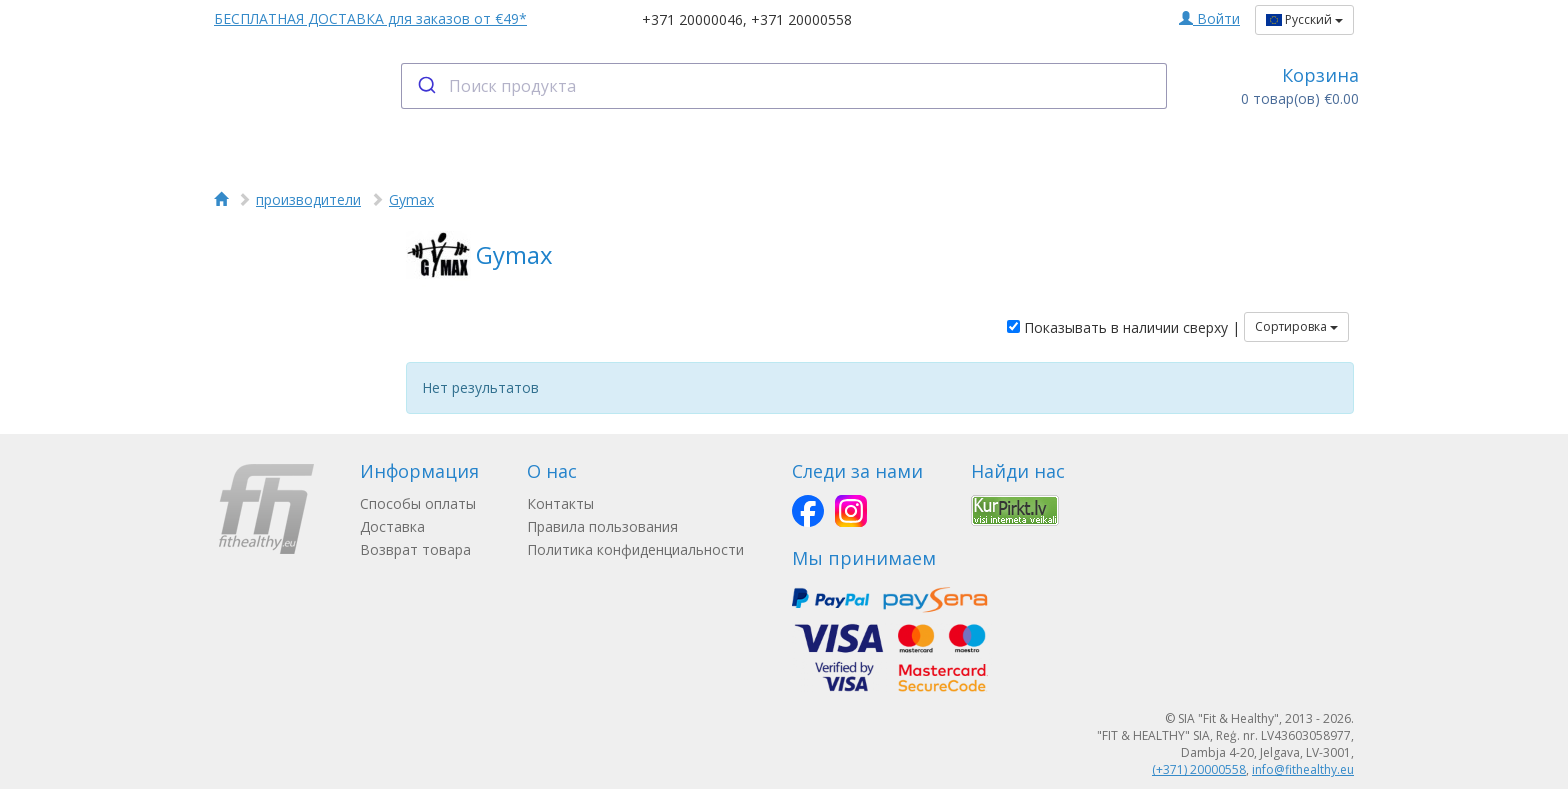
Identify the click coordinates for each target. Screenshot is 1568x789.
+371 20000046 (692, 19)
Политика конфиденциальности (635, 549)
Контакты (560, 503)
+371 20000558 (801, 19)
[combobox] (784, 86)
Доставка (392, 526)
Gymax (411, 199)
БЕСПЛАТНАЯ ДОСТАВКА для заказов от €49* (370, 18)
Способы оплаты (418, 503)
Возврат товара (415, 549)
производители (308, 199)
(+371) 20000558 (1199, 769)
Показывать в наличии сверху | (1123, 327)
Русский (1304, 19)
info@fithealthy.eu (1303, 769)
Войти (1209, 18)
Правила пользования (602, 526)
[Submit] (425, 86)
